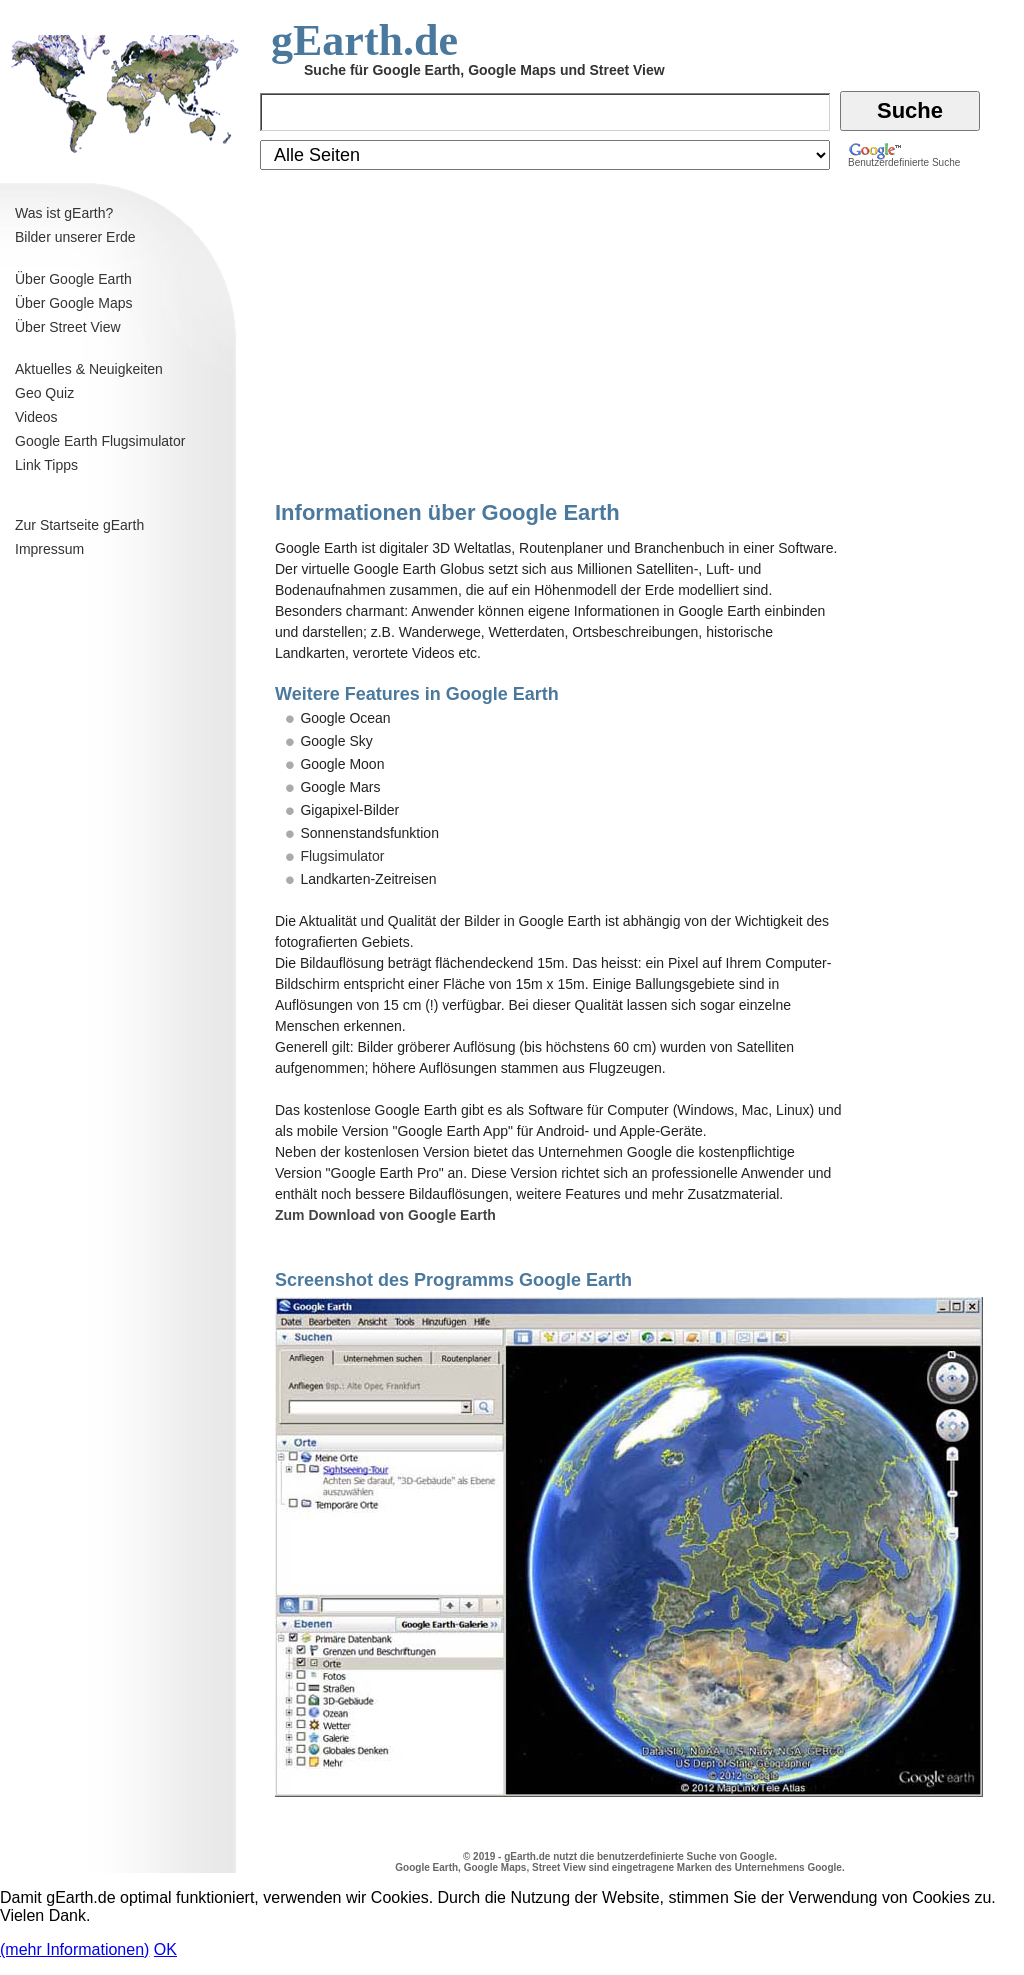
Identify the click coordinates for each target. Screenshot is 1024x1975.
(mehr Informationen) (74, 1949)
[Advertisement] (120, 1183)
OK (165, 1949)
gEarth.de (364, 40)
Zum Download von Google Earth (385, 1215)
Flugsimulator (342, 856)
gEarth (520, 1856)
